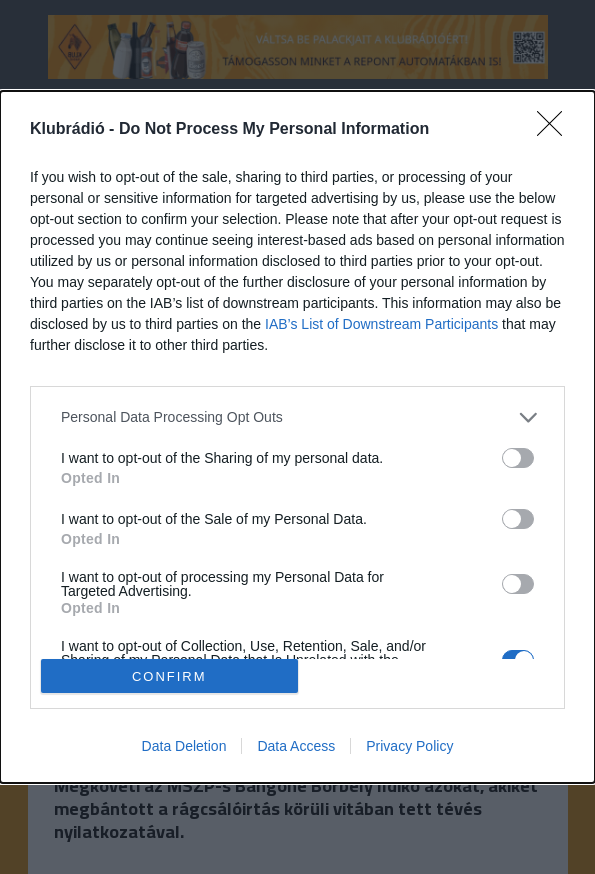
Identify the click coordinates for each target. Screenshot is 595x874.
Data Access (296, 746)
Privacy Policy (409, 746)
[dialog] (297, 437)
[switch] (518, 458)
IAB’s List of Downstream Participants (381, 324)
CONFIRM (169, 676)
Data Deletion (184, 746)
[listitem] (297, 417)
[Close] (556, 130)
